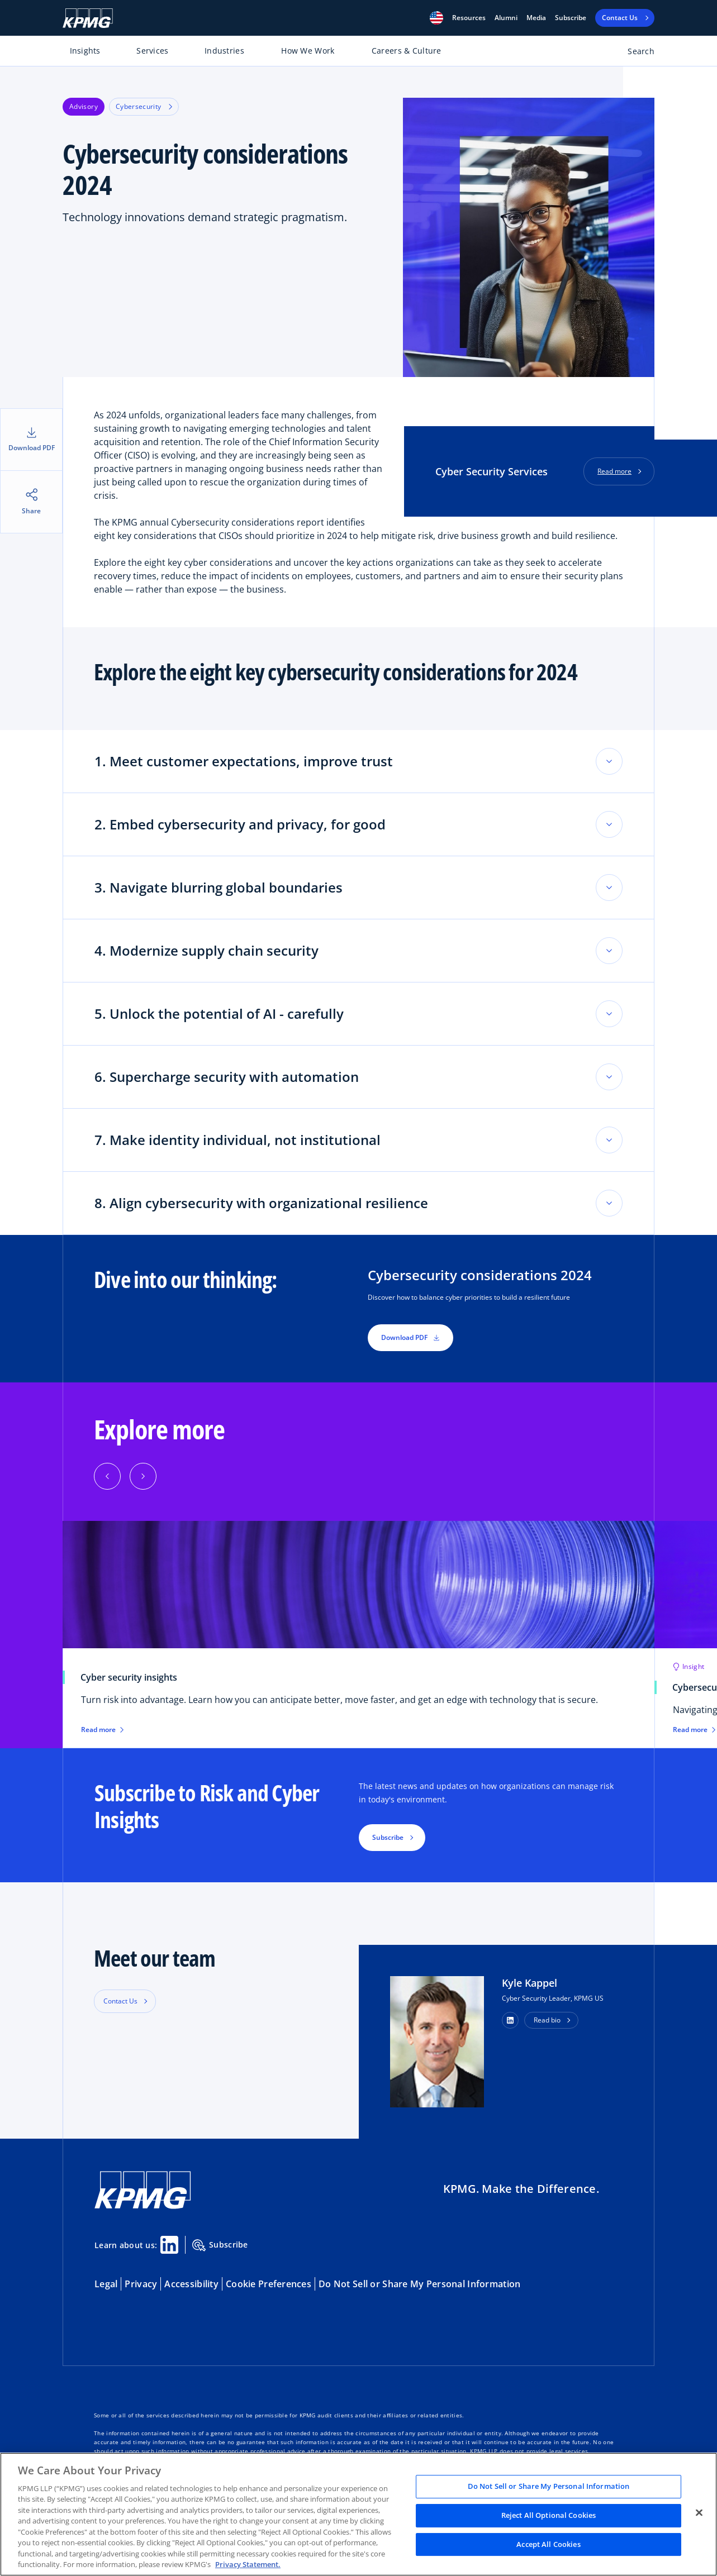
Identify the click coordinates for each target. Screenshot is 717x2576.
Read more (614, 471)
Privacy (141, 2284)
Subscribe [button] (387, 1837)
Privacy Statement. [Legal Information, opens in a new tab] (248, 2564)
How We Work (307, 50)
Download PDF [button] (410, 1337)
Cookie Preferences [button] (268, 2284)
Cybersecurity (144, 106)
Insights (85, 50)
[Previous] (107, 1476)
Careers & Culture (406, 50)
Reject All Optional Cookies (548, 2515)
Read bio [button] (547, 2020)
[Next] (143, 1476)
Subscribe (570, 17)
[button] (436, 18)
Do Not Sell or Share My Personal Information (419, 2284)
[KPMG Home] (88, 18)
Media (536, 17)
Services (152, 50)
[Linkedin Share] (169, 2245)
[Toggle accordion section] (609, 761)
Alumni (506, 17)
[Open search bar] (634, 53)
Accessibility (191, 2284)
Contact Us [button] (120, 2001)
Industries (224, 50)
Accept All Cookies (548, 2544)
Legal (105, 2284)
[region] (358, 2514)
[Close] (699, 2513)
